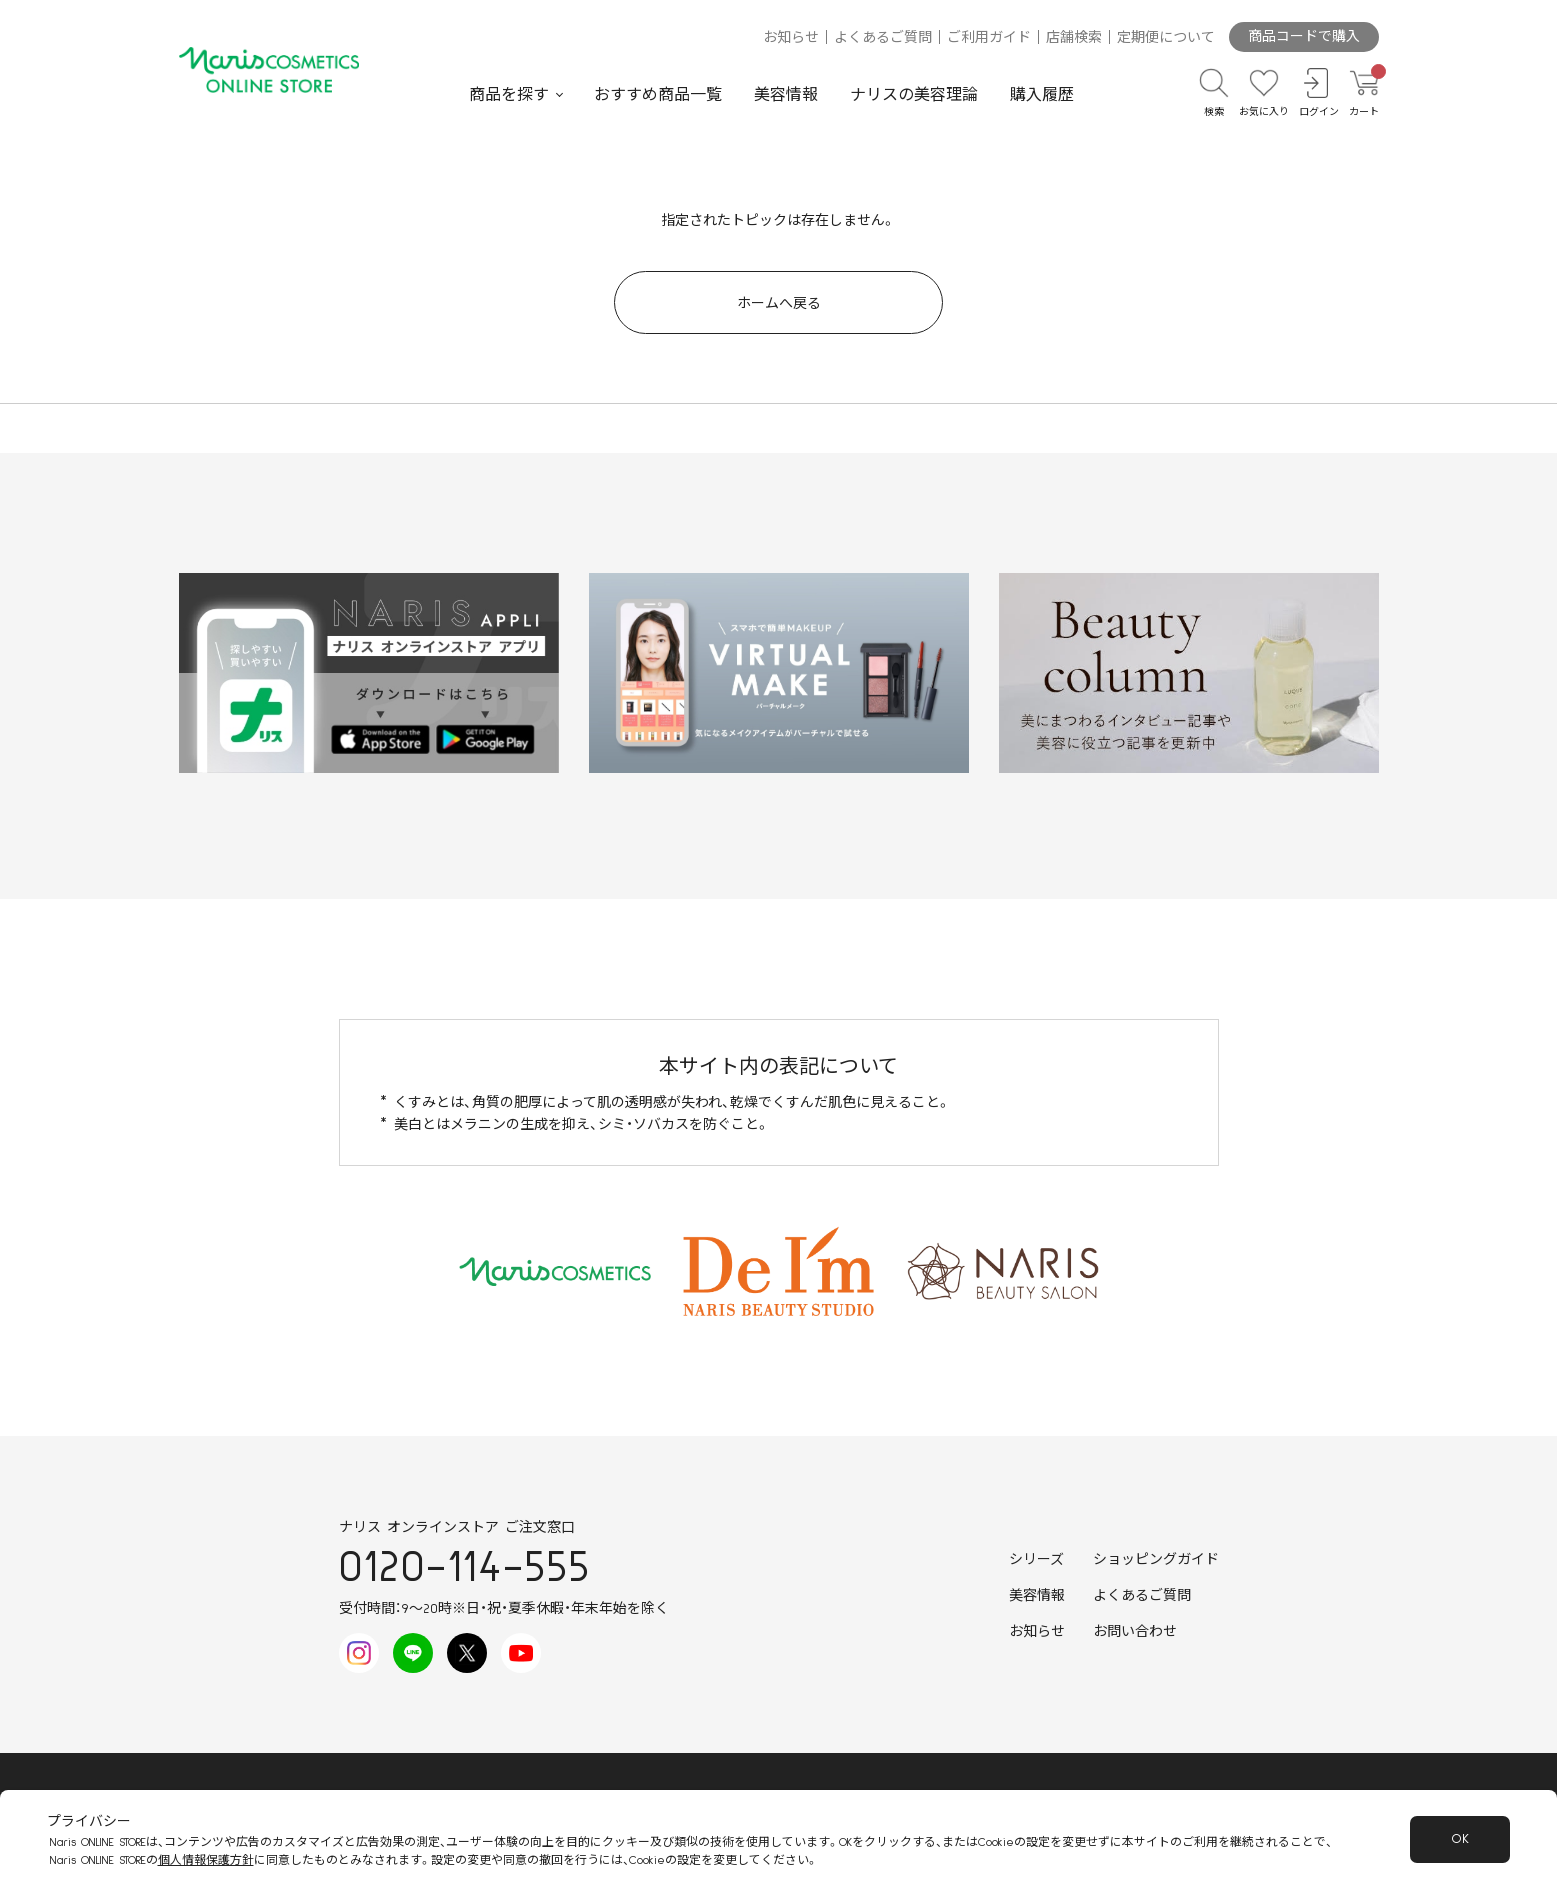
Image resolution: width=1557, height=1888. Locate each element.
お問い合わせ (1135, 1632)
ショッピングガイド (1156, 1560)
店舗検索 (1074, 38)
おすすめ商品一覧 (658, 95)
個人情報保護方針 (206, 1860)
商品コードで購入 (1304, 37)
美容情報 (786, 95)
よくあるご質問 (883, 38)
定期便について (1166, 38)
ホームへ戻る (779, 304)
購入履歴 (1042, 95)
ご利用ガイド (989, 38)
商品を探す (509, 95)
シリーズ (1036, 1560)
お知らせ (791, 38)
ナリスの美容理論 (914, 95)
